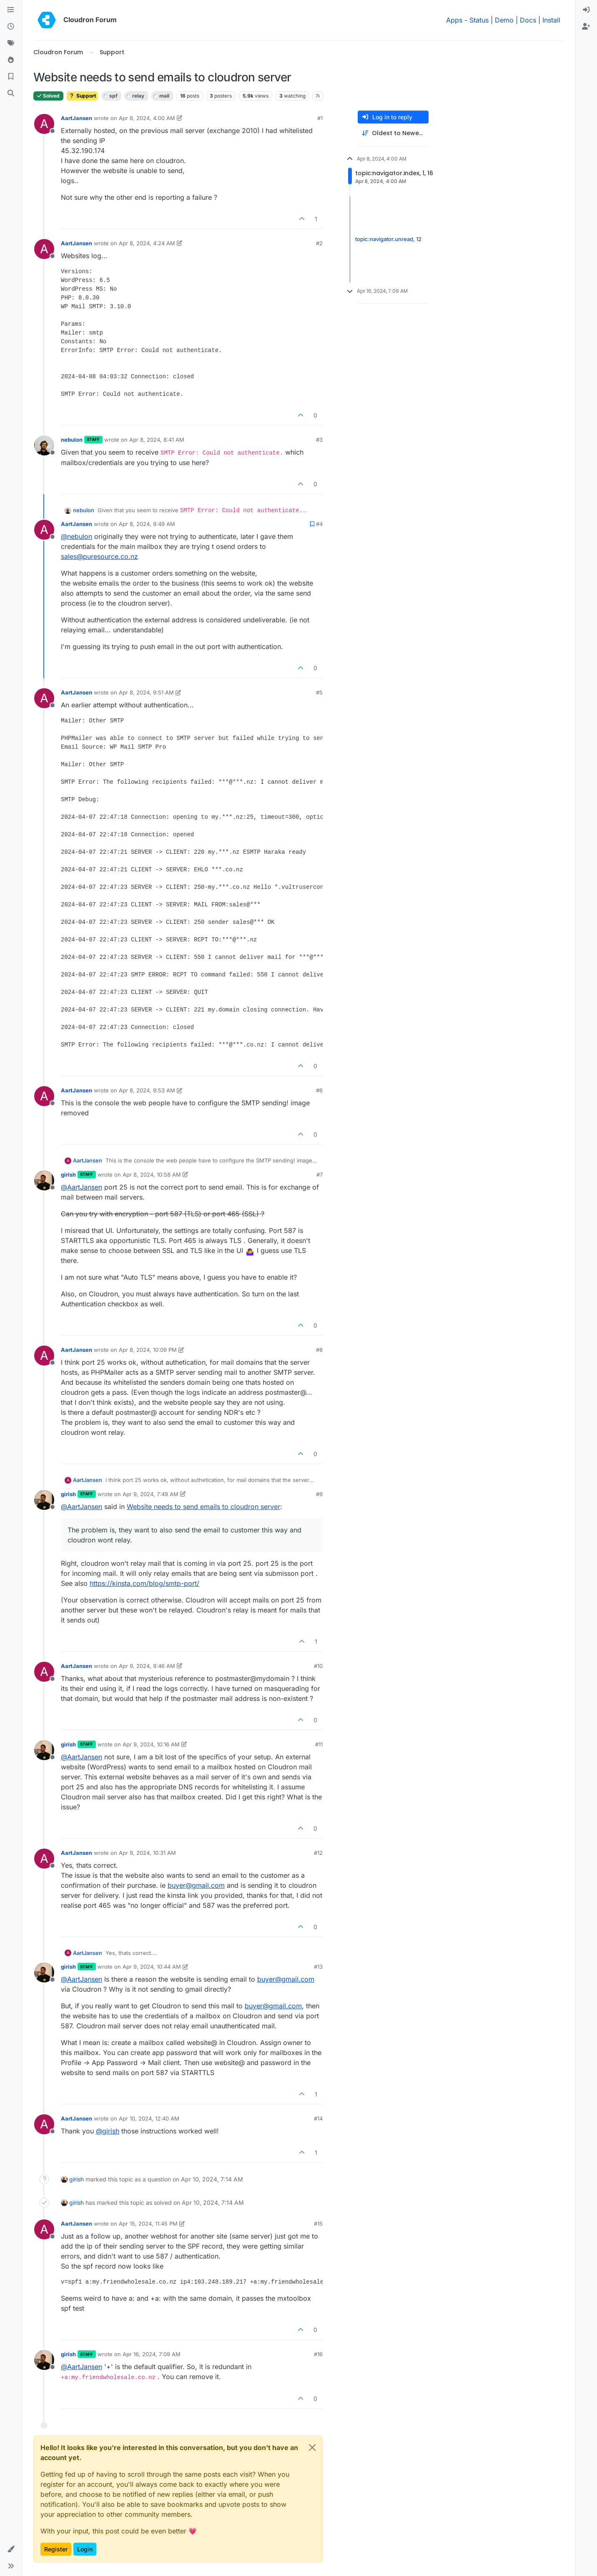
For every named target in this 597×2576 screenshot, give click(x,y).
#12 (318, 1852)
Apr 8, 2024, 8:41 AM (156, 439)
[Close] (312, 2447)
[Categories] (10, 10)
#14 (318, 2118)
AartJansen (76, 118)
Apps (454, 20)
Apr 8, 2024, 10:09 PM (148, 1349)
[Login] (586, 10)
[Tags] (10, 43)
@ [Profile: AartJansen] (81, 1187)
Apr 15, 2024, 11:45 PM (148, 2223)
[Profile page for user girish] (44, 1180)
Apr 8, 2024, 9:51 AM (146, 692)
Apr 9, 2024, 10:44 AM (152, 1966)
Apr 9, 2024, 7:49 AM (150, 1494)
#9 (319, 1494)
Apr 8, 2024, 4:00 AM (147, 118)
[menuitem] (586, 10)
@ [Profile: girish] (107, 2131)
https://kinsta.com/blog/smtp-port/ (144, 1583)
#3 (319, 439)
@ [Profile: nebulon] (76, 536)
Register (56, 2549)
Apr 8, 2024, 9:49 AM (147, 524)
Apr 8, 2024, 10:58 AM (152, 1174)
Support (82, 96)
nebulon (72, 439)
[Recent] (10, 26)
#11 (319, 1744)
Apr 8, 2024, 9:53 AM (147, 1090)
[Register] (586, 26)
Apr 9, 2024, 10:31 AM (147, 1852)
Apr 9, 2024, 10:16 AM (151, 1744)
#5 (319, 692)
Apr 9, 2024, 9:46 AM (147, 1666)
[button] (10, 2549)
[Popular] (10, 60)
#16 (318, 2354)
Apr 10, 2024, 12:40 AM (149, 2118)
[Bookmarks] (10, 76)
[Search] (10, 93)
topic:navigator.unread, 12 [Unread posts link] (388, 239)
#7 (319, 1174)
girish (68, 1174)
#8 (319, 1349)
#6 (319, 1090)
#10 (318, 1666)
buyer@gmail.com (196, 1885)
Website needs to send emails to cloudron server (203, 1506)
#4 (319, 524)
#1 (320, 118)
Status (479, 20)
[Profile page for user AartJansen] (44, 124)
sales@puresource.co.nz (99, 556)
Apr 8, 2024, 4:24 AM (147, 243)
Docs (528, 20)
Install (551, 20)
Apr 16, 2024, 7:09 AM (152, 2354)
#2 (319, 243)
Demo (504, 20)
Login (85, 2549)
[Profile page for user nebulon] (44, 445)
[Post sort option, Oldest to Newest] (393, 133)
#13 (318, 1966)
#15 (318, 2223)
